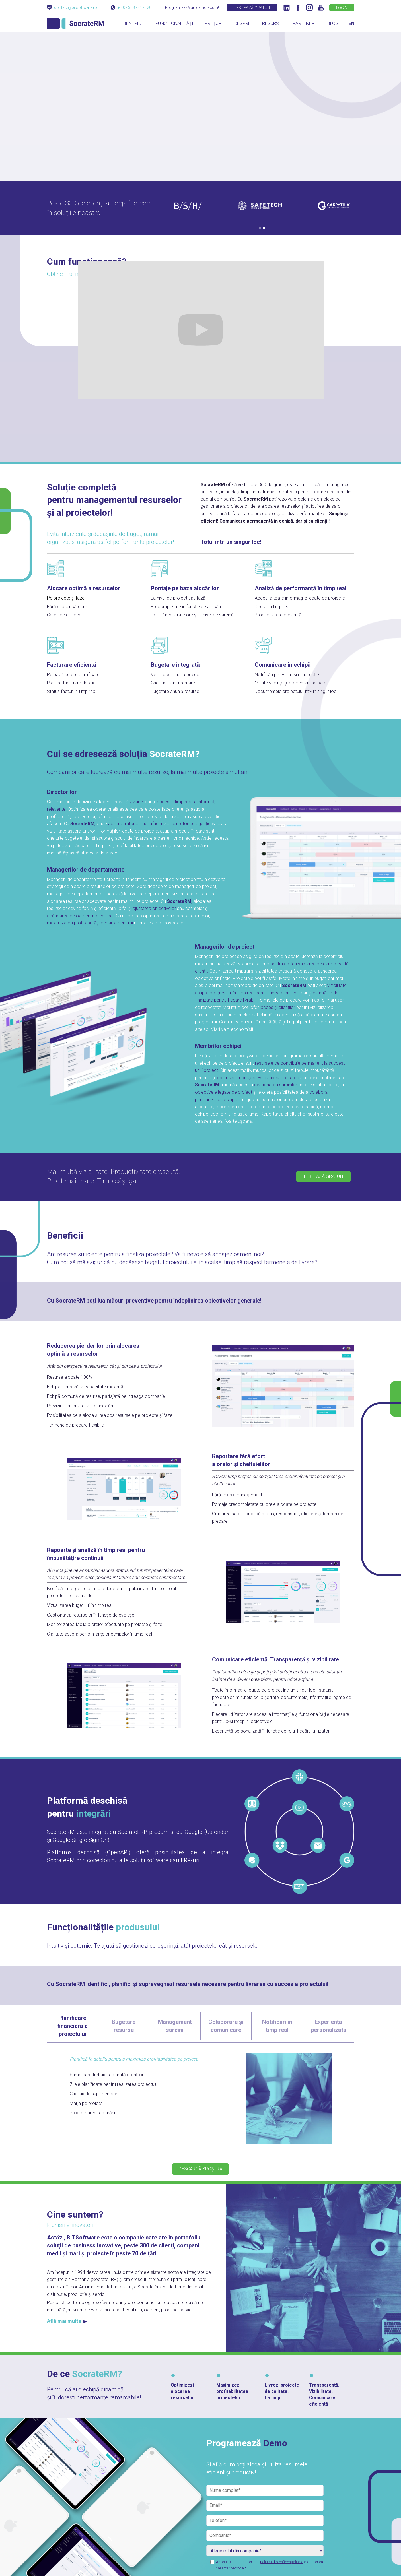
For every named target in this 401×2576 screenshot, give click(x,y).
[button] (260, 228)
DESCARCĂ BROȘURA (200, 2169)
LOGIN (341, 7)
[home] (75, 23)
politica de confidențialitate (281, 2562)
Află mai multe (67, 2321)
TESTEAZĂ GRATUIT (252, 7)
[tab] (72, 2026)
